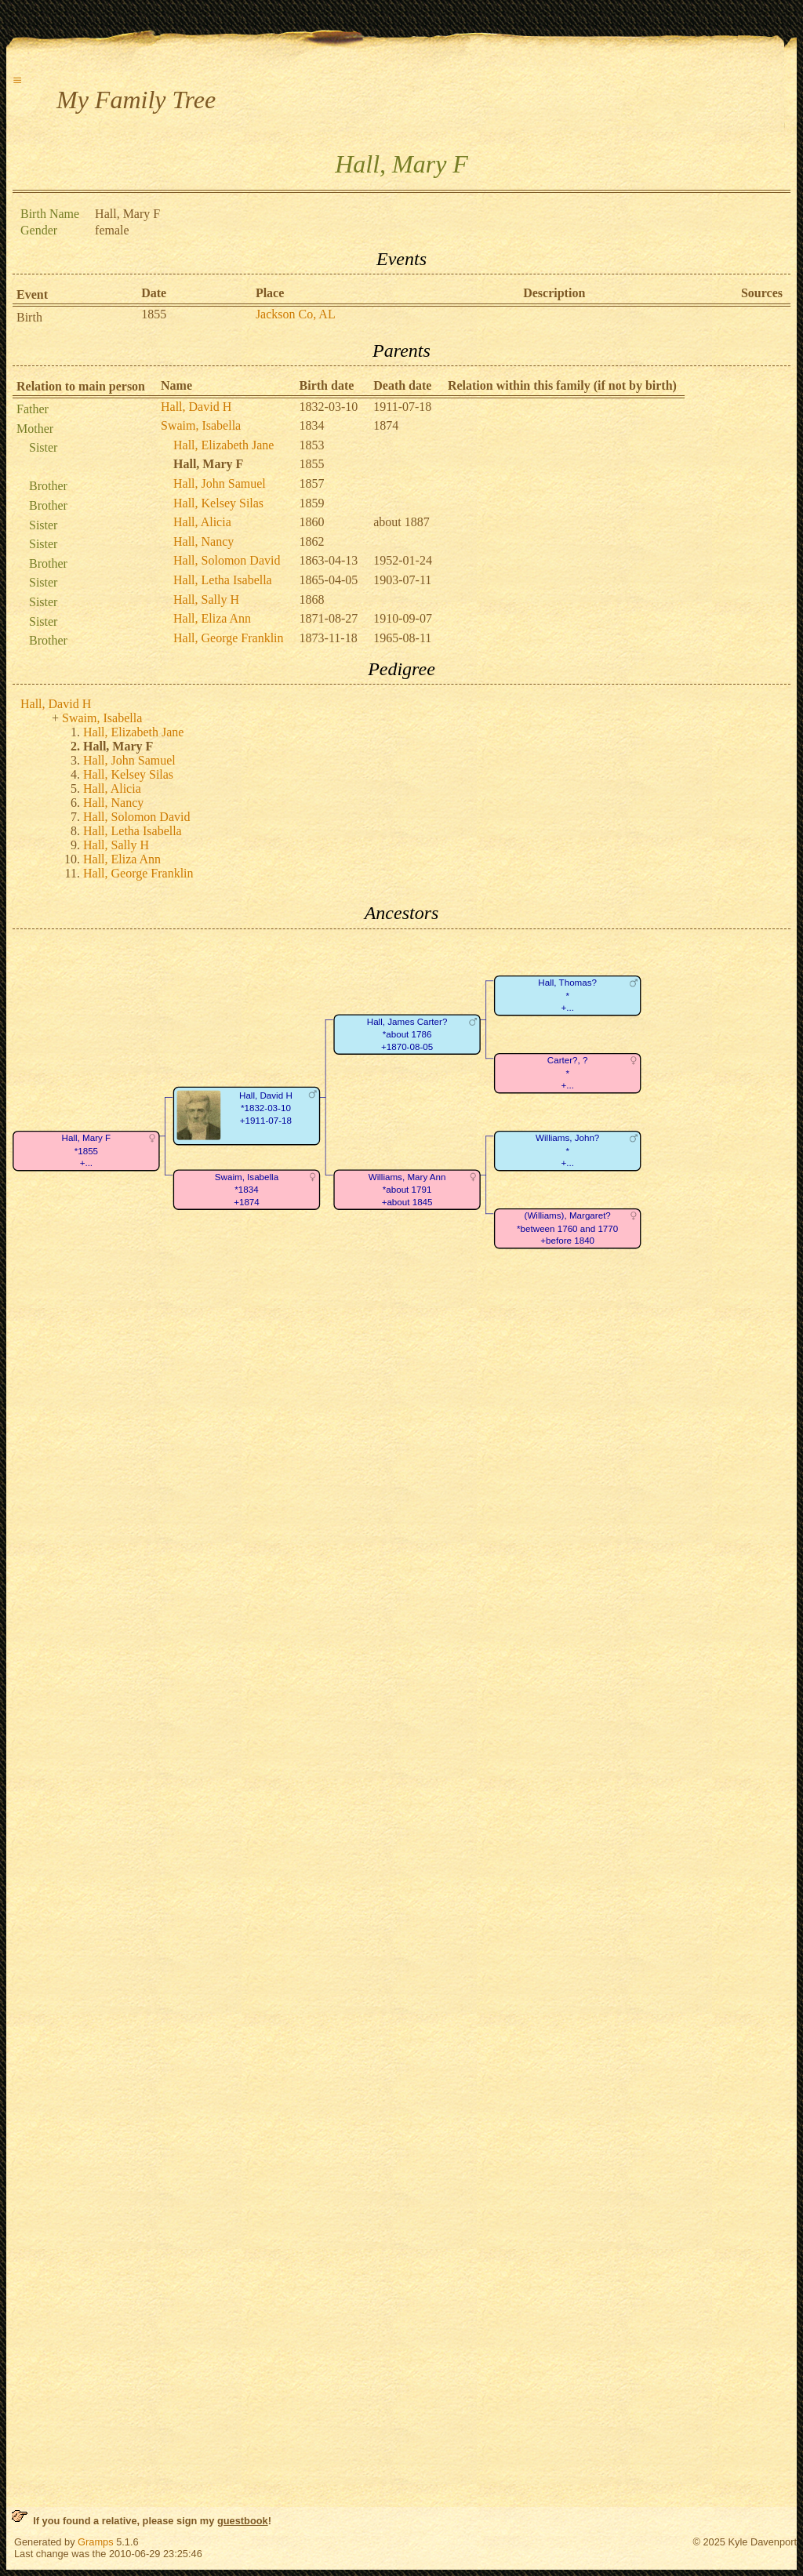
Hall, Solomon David (226, 560)
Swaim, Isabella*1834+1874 (246, 1190)
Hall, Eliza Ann (212, 618)
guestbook (242, 2521)
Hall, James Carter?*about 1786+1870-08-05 (407, 1034)
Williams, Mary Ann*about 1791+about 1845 (407, 1190)
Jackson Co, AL (296, 314)
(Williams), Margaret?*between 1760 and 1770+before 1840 (567, 1228)
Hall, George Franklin (228, 638)
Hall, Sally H (206, 599)
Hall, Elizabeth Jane (223, 445)
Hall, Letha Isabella (222, 580)
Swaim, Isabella (201, 425)
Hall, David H (196, 406)
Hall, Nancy (203, 541)
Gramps (96, 2542)
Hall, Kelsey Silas (218, 503)
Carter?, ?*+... (567, 1073)
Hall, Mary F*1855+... (86, 1150)
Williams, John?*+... (567, 1150)
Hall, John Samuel (219, 483)
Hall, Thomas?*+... (567, 995)
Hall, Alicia (202, 522)
